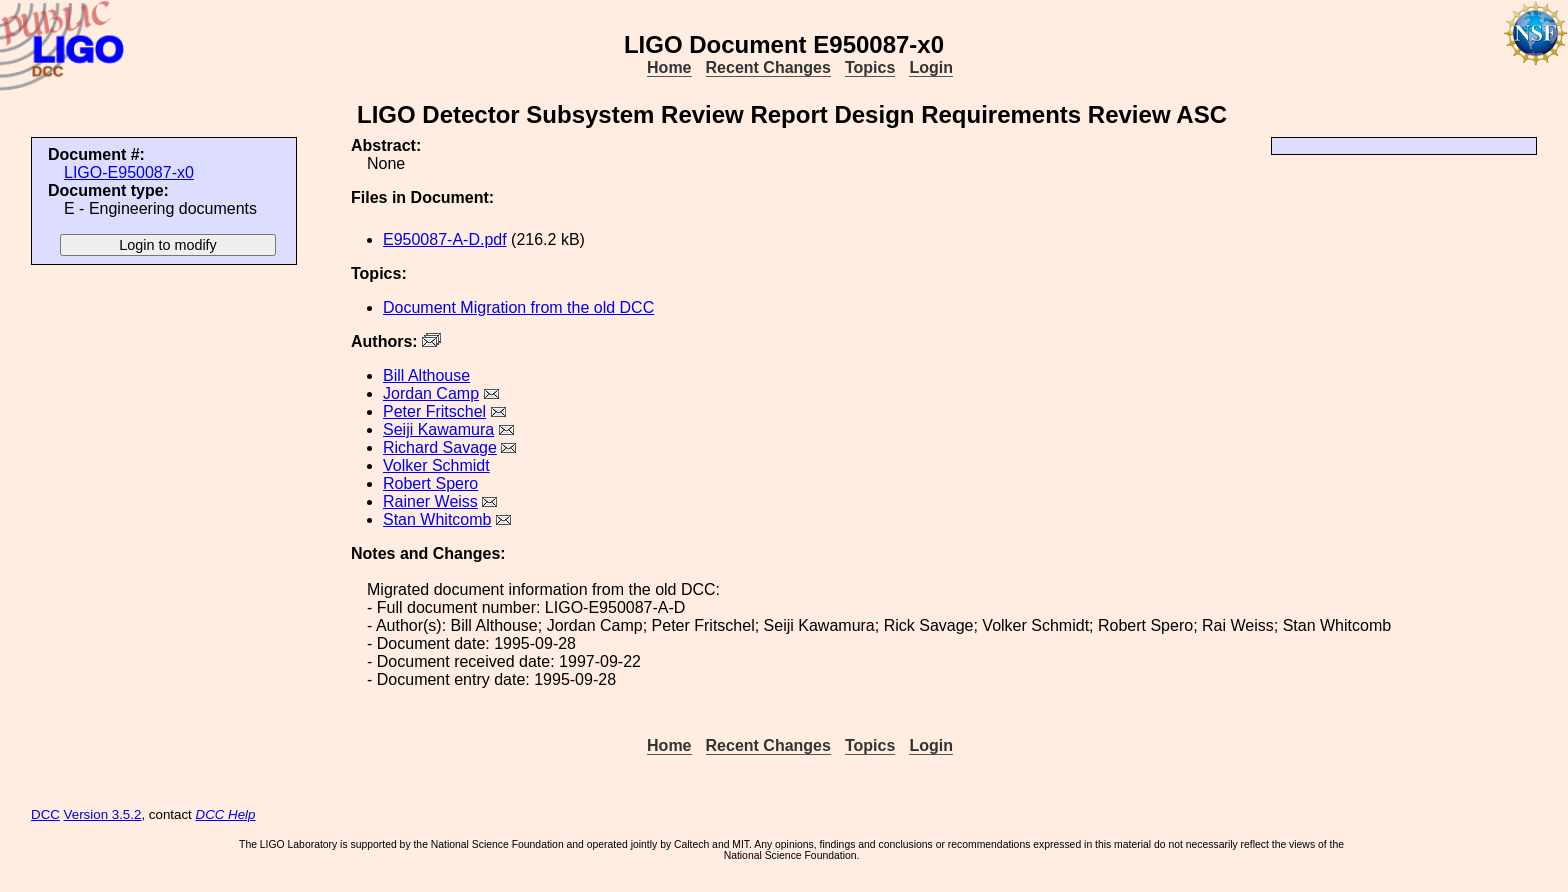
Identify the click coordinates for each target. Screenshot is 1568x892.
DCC (45, 814)
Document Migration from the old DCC (518, 307)
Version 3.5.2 (103, 814)
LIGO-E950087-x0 (129, 172)
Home (669, 67)
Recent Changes (768, 67)
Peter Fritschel (434, 411)
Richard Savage (440, 447)
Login (931, 67)
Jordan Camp (431, 393)
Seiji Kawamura (438, 429)
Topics (870, 67)
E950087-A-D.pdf (445, 239)
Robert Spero (430, 483)
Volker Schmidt (436, 465)
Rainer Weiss (430, 501)
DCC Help (226, 814)
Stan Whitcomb (437, 519)
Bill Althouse (426, 375)
